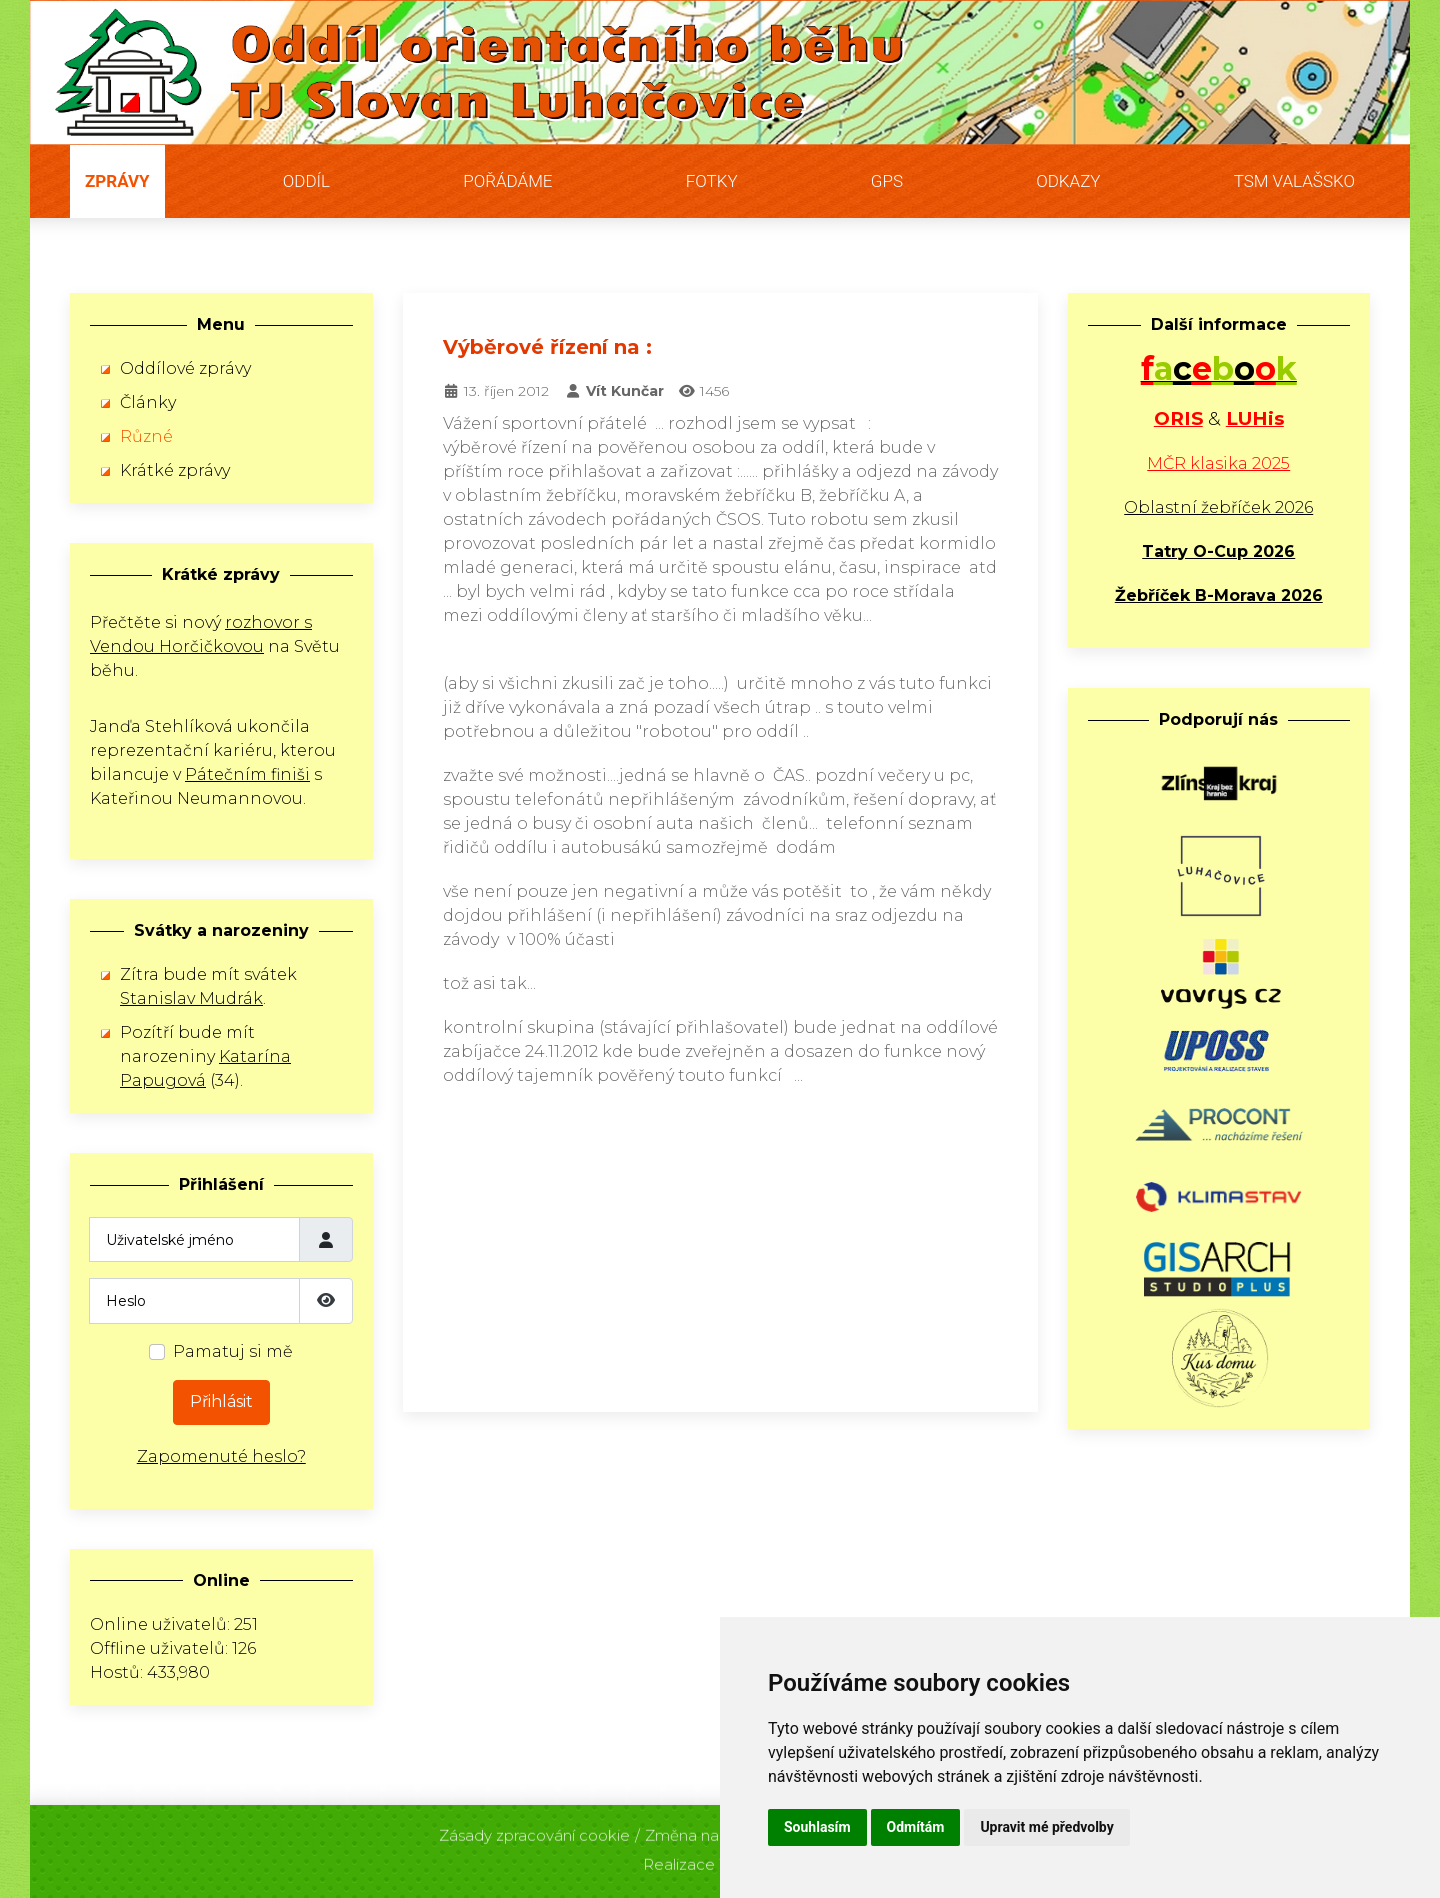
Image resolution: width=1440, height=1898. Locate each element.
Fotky (712, 181)
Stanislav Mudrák (191, 998)
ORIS (1178, 418)
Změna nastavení (708, 1830)
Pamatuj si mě (233, 1351)
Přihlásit (221, 1401)
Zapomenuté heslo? (221, 1456)
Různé (146, 436)
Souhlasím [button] (817, 1827)
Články (148, 402)
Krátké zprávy (175, 470)
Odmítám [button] (916, 1827)
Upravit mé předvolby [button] (1046, 1827)
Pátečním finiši (247, 774)
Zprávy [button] (117, 181)
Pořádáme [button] (507, 181)
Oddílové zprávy (185, 368)
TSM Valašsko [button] (1294, 181)
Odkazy (1068, 181)
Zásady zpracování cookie (534, 1830)
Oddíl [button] (306, 181)
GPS (887, 181)
